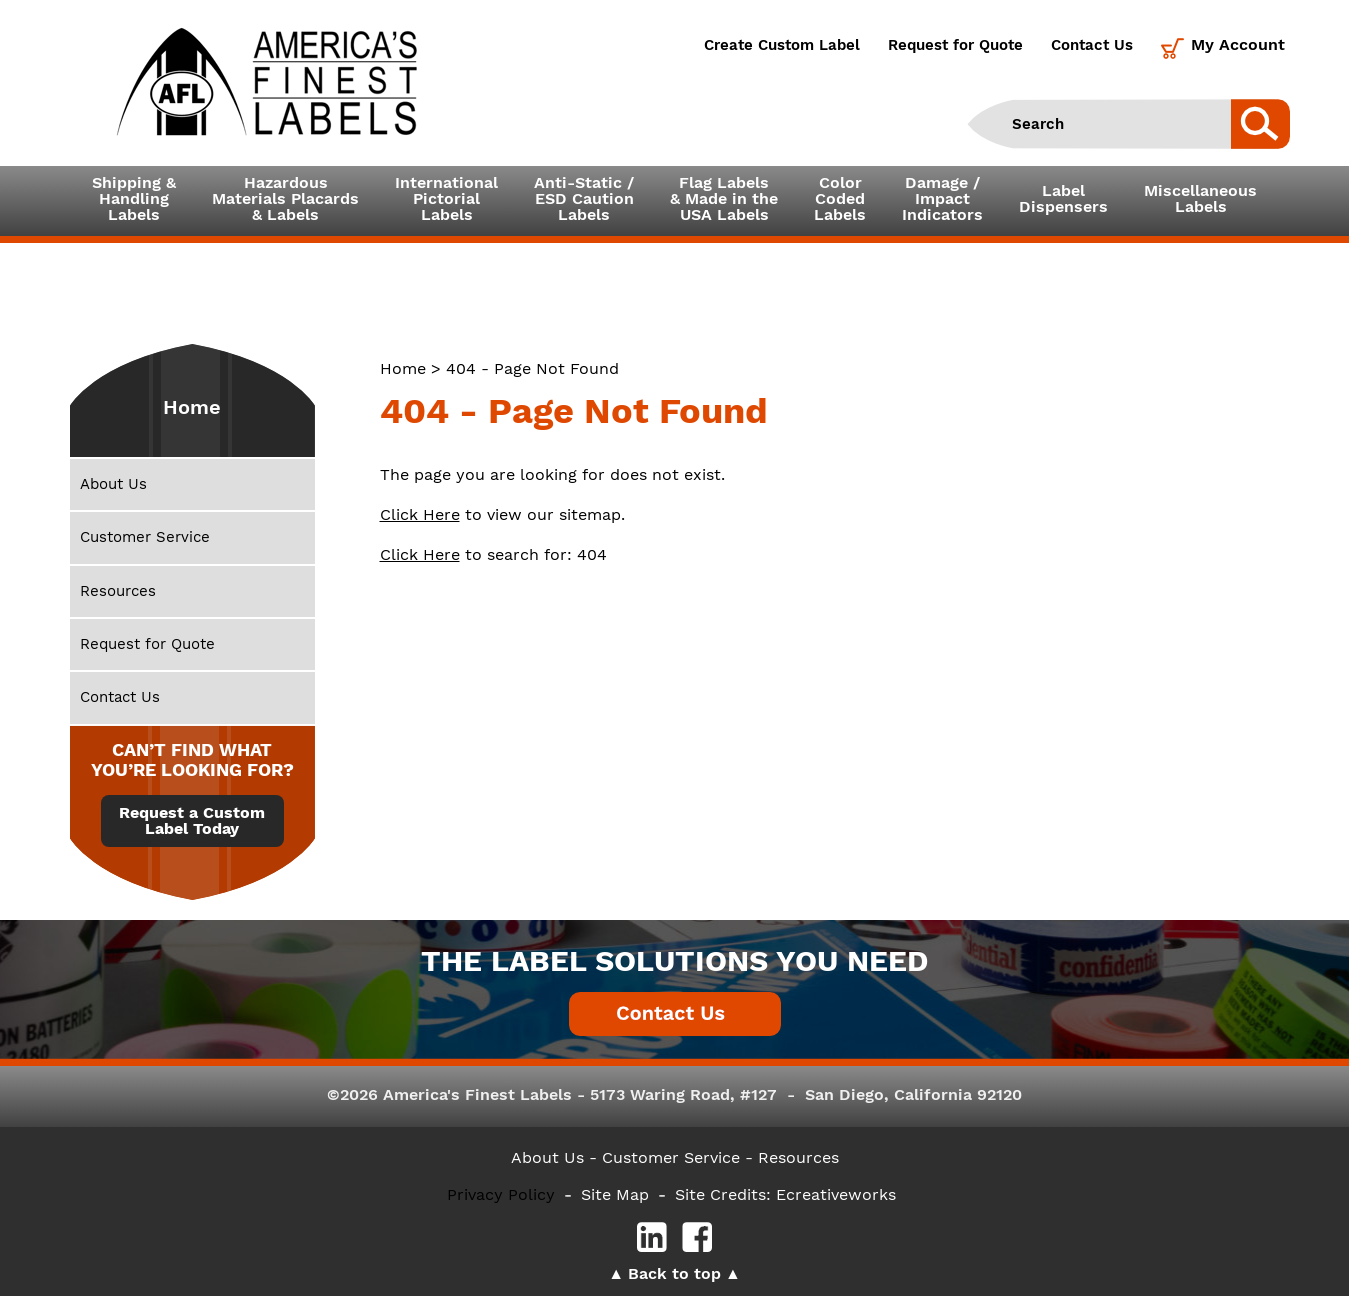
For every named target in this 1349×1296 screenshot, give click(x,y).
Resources (118, 591)
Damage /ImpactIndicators (942, 198)
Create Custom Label (782, 45)
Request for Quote (955, 45)
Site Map (615, 1194)
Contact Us (1092, 45)
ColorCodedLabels (840, 198)
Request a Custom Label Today (192, 821)
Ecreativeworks (836, 1194)
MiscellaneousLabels (1200, 198)
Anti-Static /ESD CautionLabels (584, 198)
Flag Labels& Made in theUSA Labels (724, 198)
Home (403, 368)
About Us (113, 484)
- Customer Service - (671, 1157)
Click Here (420, 514)
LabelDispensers (1063, 198)
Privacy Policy (501, 1194)
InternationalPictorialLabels (446, 198)
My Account (1238, 44)
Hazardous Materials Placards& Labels (285, 198)
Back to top (674, 1273)
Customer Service (145, 537)
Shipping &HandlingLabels (134, 198)
